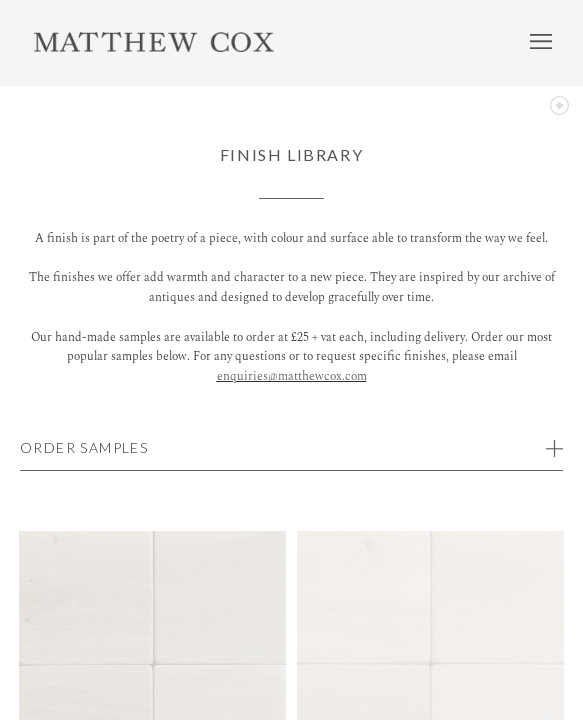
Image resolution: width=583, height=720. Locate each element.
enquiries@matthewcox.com (292, 376)
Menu (541, 41)
